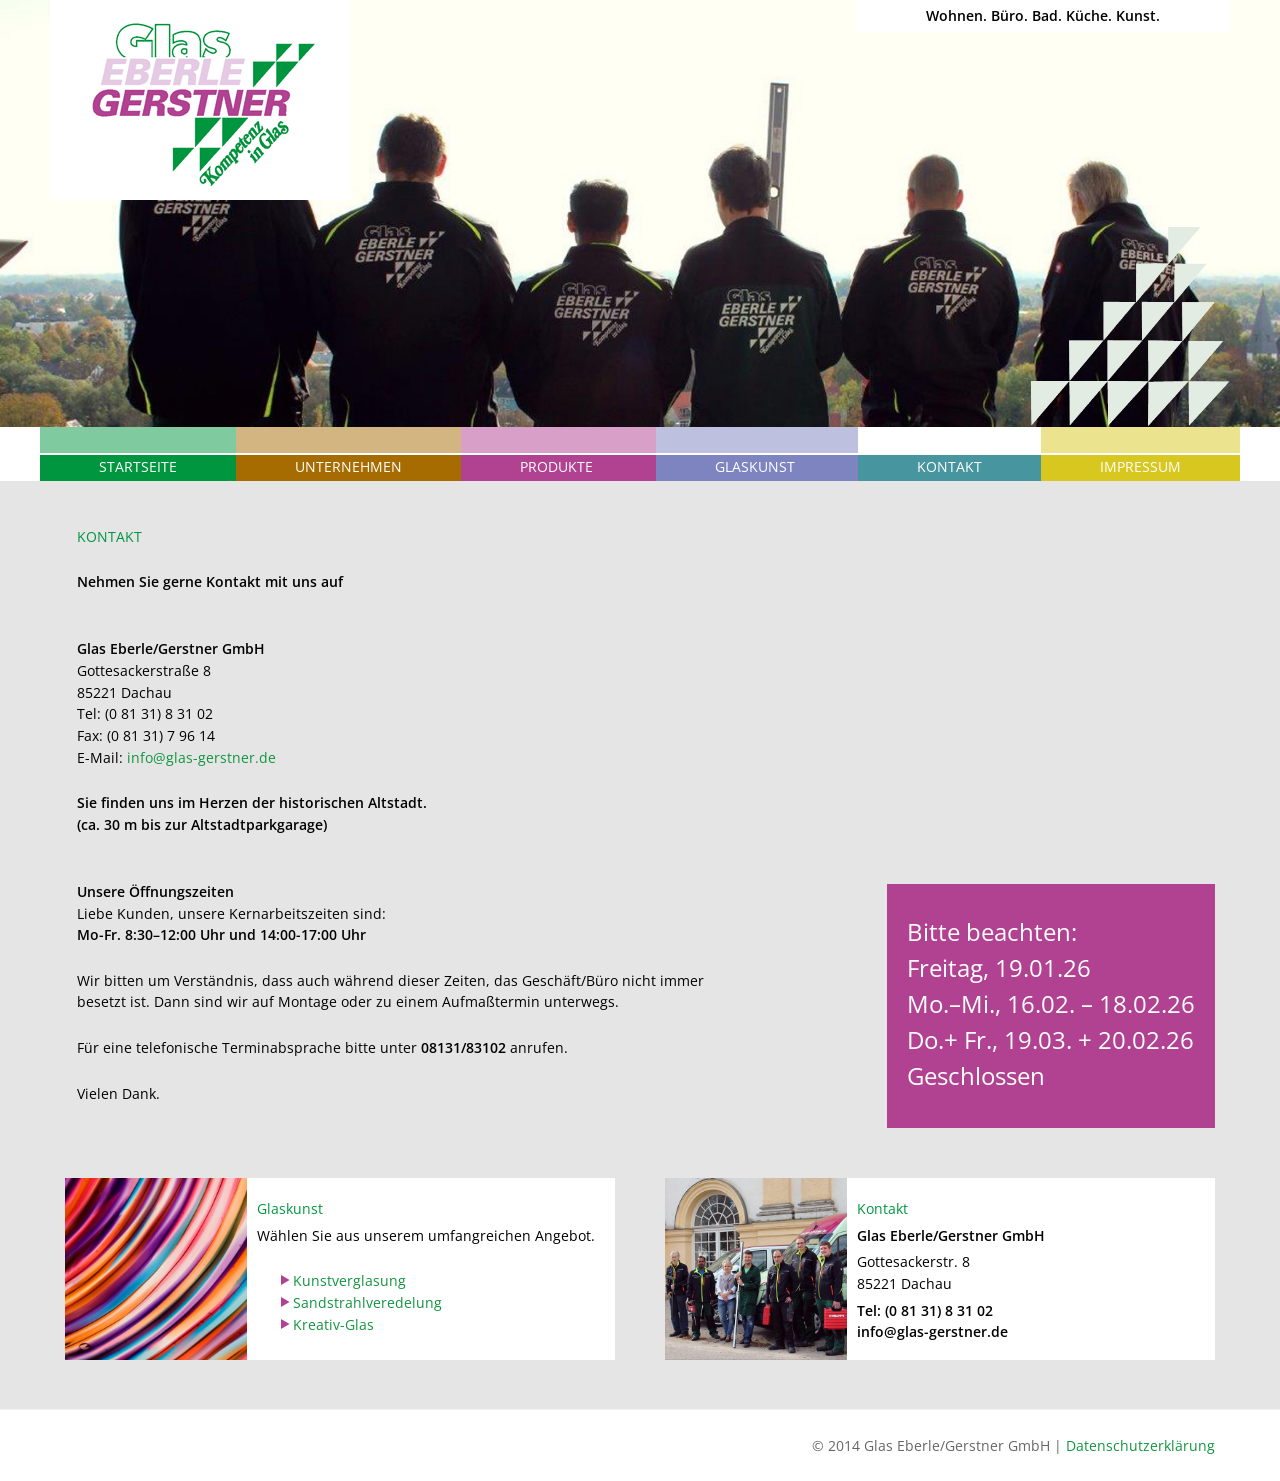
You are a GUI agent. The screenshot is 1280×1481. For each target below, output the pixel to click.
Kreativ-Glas (333, 1324)
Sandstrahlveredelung (367, 1302)
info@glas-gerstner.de (201, 757)
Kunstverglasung (349, 1280)
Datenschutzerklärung (1140, 1445)
